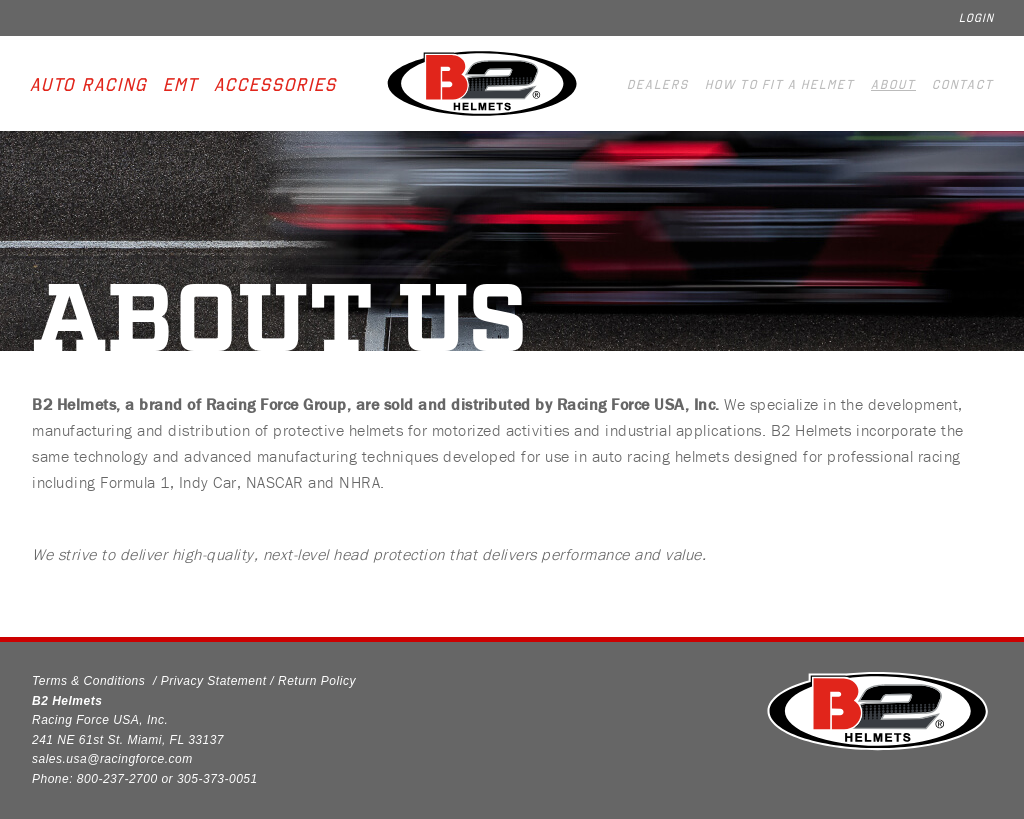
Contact (963, 84)
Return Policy (317, 681)
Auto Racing (88, 85)
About (893, 84)
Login (976, 18)
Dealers (658, 84)
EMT (180, 85)
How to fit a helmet (780, 84)
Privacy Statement (214, 681)
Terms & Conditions (88, 681)
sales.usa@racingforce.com (112, 759)
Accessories (275, 85)
